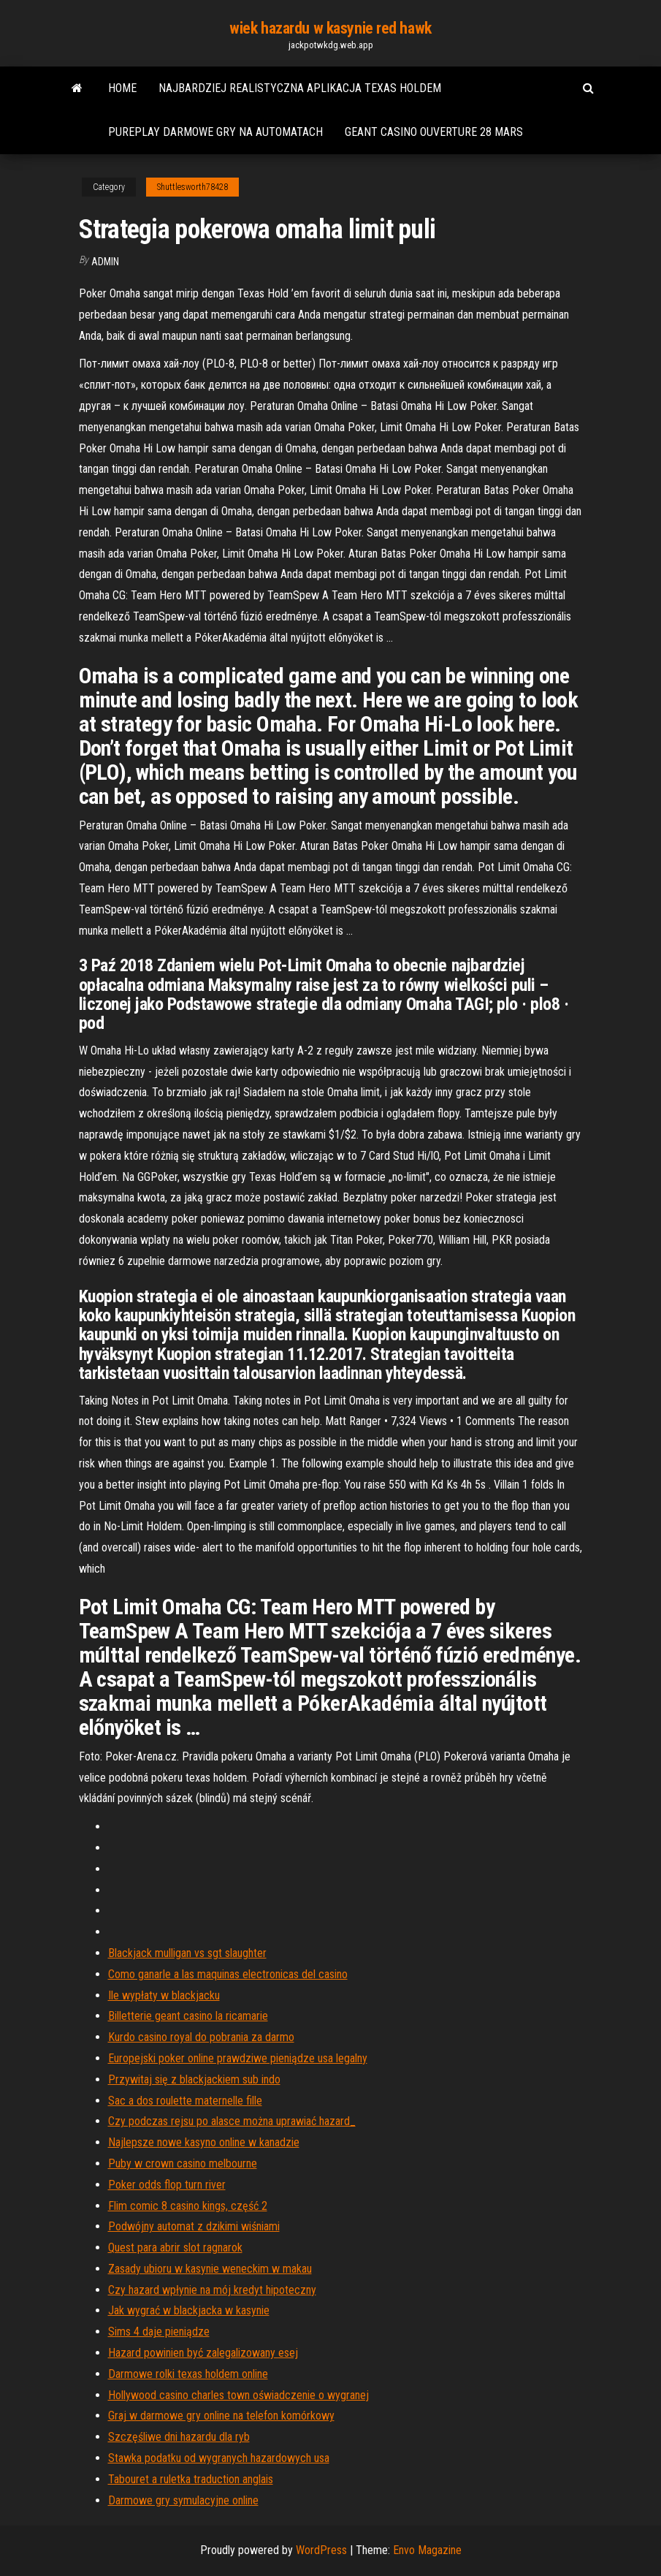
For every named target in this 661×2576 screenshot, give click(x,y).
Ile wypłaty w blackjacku (164, 1995)
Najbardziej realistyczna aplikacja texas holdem (299, 88)
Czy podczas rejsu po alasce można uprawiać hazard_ (232, 2121)
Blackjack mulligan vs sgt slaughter (187, 1953)
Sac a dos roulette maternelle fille (185, 2101)
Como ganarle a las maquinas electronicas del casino (228, 1974)
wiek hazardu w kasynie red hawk (330, 28)
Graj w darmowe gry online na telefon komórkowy (221, 2416)
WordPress (321, 2550)
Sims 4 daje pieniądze (159, 2331)
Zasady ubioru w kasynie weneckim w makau (210, 2269)
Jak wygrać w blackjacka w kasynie (189, 2310)
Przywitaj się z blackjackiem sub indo (194, 2079)
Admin (105, 261)
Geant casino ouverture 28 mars (434, 132)
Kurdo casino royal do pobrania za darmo (201, 2037)
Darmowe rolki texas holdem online (188, 2374)
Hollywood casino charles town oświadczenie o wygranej (238, 2395)
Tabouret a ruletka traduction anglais (190, 2479)
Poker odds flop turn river (167, 2185)
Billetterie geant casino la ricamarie (188, 2016)
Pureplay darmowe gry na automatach (215, 132)
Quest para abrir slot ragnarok (175, 2247)
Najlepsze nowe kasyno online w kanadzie (203, 2142)
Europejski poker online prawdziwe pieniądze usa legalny (237, 2058)
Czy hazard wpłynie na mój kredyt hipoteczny (212, 2290)
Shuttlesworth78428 (192, 187)
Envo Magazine (427, 2550)
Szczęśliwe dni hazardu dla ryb (179, 2437)
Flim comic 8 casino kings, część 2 (187, 2206)
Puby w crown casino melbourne (182, 2163)
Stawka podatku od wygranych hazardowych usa (218, 2458)
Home (122, 88)
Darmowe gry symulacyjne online (183, 2500)
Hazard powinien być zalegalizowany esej (203, 2353)
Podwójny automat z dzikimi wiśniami (194, 2226)
